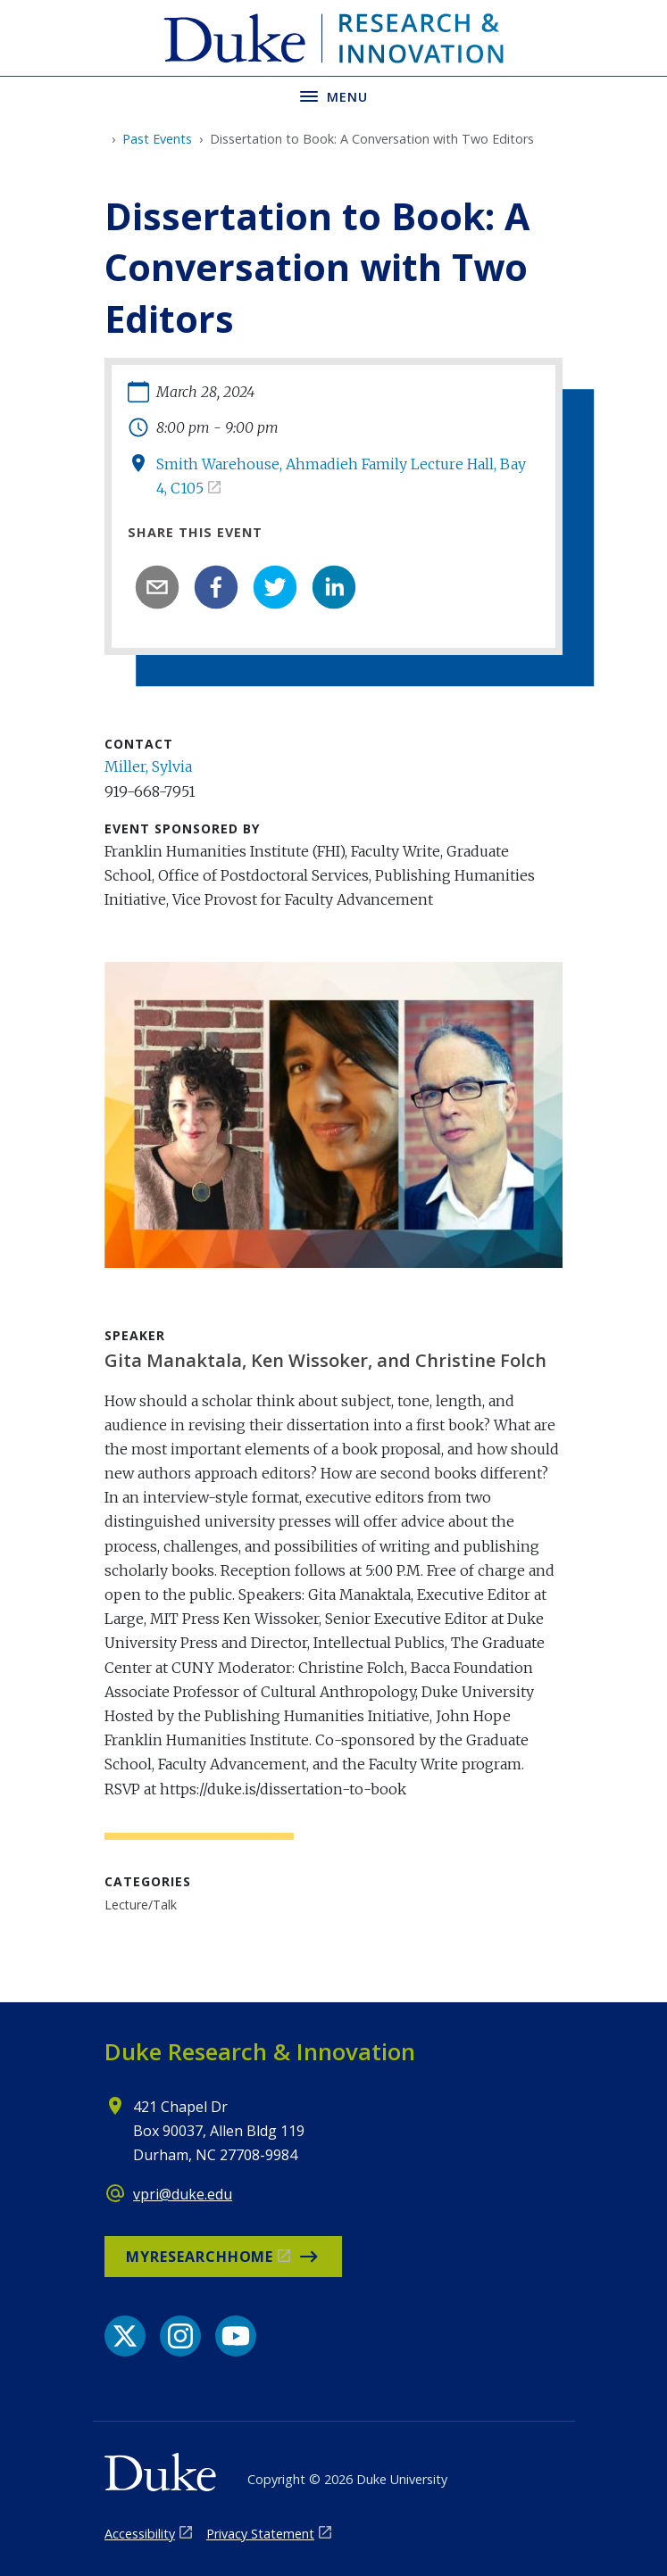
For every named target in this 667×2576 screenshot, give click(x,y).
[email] (157, 587)
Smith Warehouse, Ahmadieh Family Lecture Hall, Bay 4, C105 (341, 476)
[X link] (125, 2336)
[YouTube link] (235, 2336)
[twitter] (275, 587)
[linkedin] (334, 587)
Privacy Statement (260, 2533)
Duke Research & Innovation (259, 2051)
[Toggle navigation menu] (333, 95)
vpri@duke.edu (182, 2194)
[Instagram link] (180, 2336)
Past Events (157, 138)
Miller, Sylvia (148, 766)
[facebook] (216, 587)
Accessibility (139, 2533)
